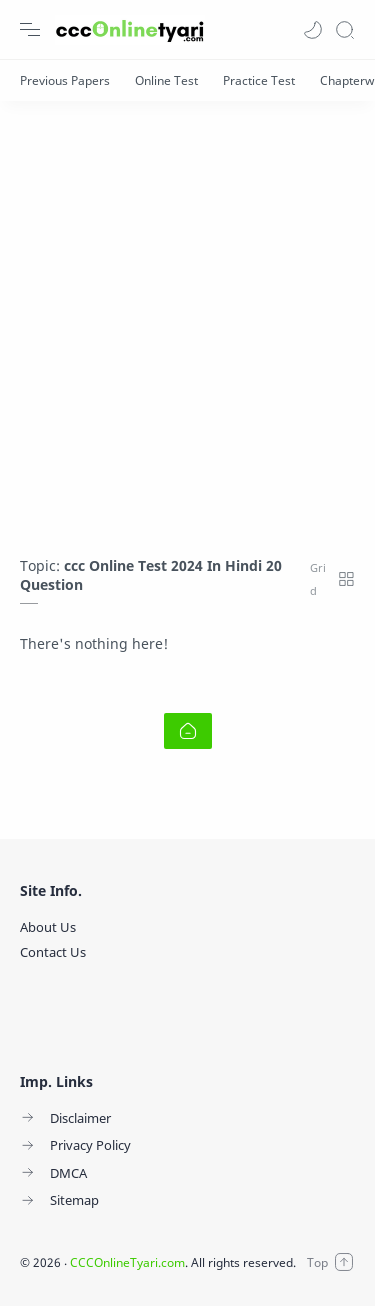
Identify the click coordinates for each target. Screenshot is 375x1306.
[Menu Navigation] (30, 30)
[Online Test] (166, 80)
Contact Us (53, 952)
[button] (313, 30)
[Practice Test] (259, 80)
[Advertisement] (187, 318)
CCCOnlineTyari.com (127, 1262)
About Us (48, 927)
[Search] (345, 30)
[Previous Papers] (65, 80)
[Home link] (188, 731)
